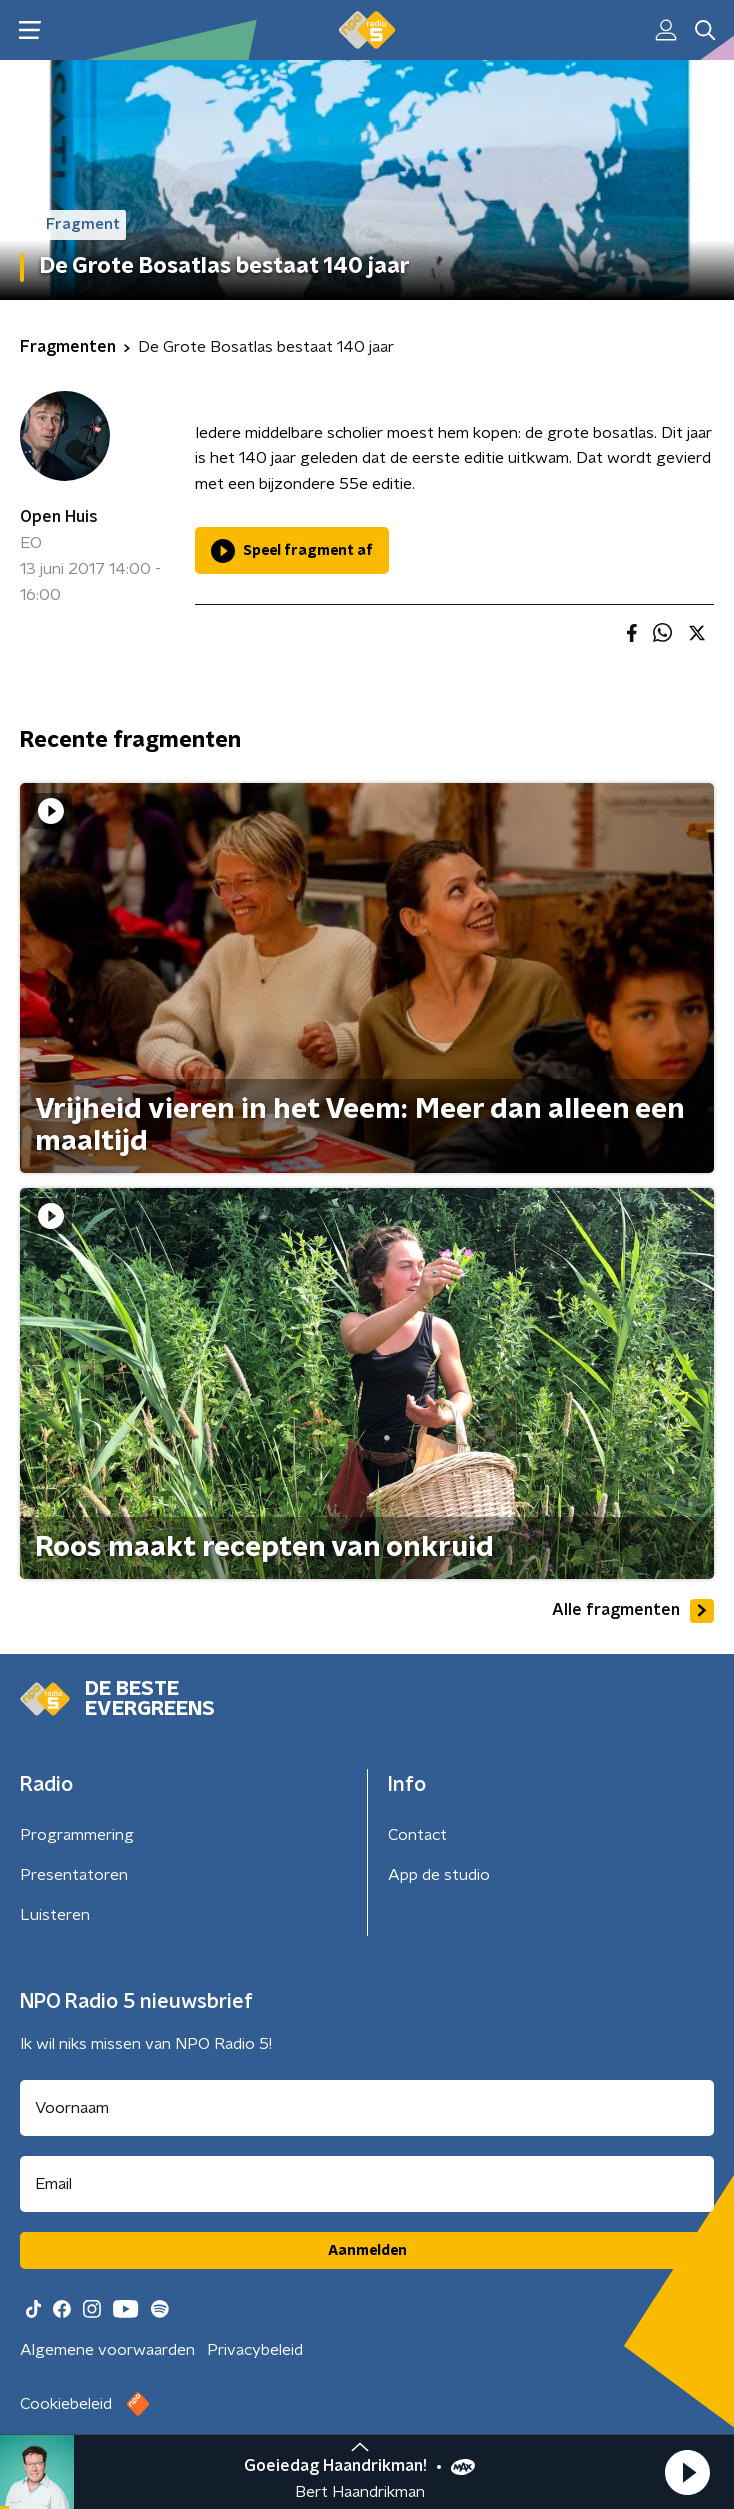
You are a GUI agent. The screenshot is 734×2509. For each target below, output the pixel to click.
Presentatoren (74, 1875)
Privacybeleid (255, 2350)
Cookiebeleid (66, 2404)
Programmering (77, 1835)
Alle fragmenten (633, 1611)
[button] (687, 2472)
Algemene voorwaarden (107, 2350)
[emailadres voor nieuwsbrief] (367, 2184)
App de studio (439, 1875)
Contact (417, 1835)
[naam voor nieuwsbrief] (367, 2108)
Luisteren (55, 1915)
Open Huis (59, 517)
